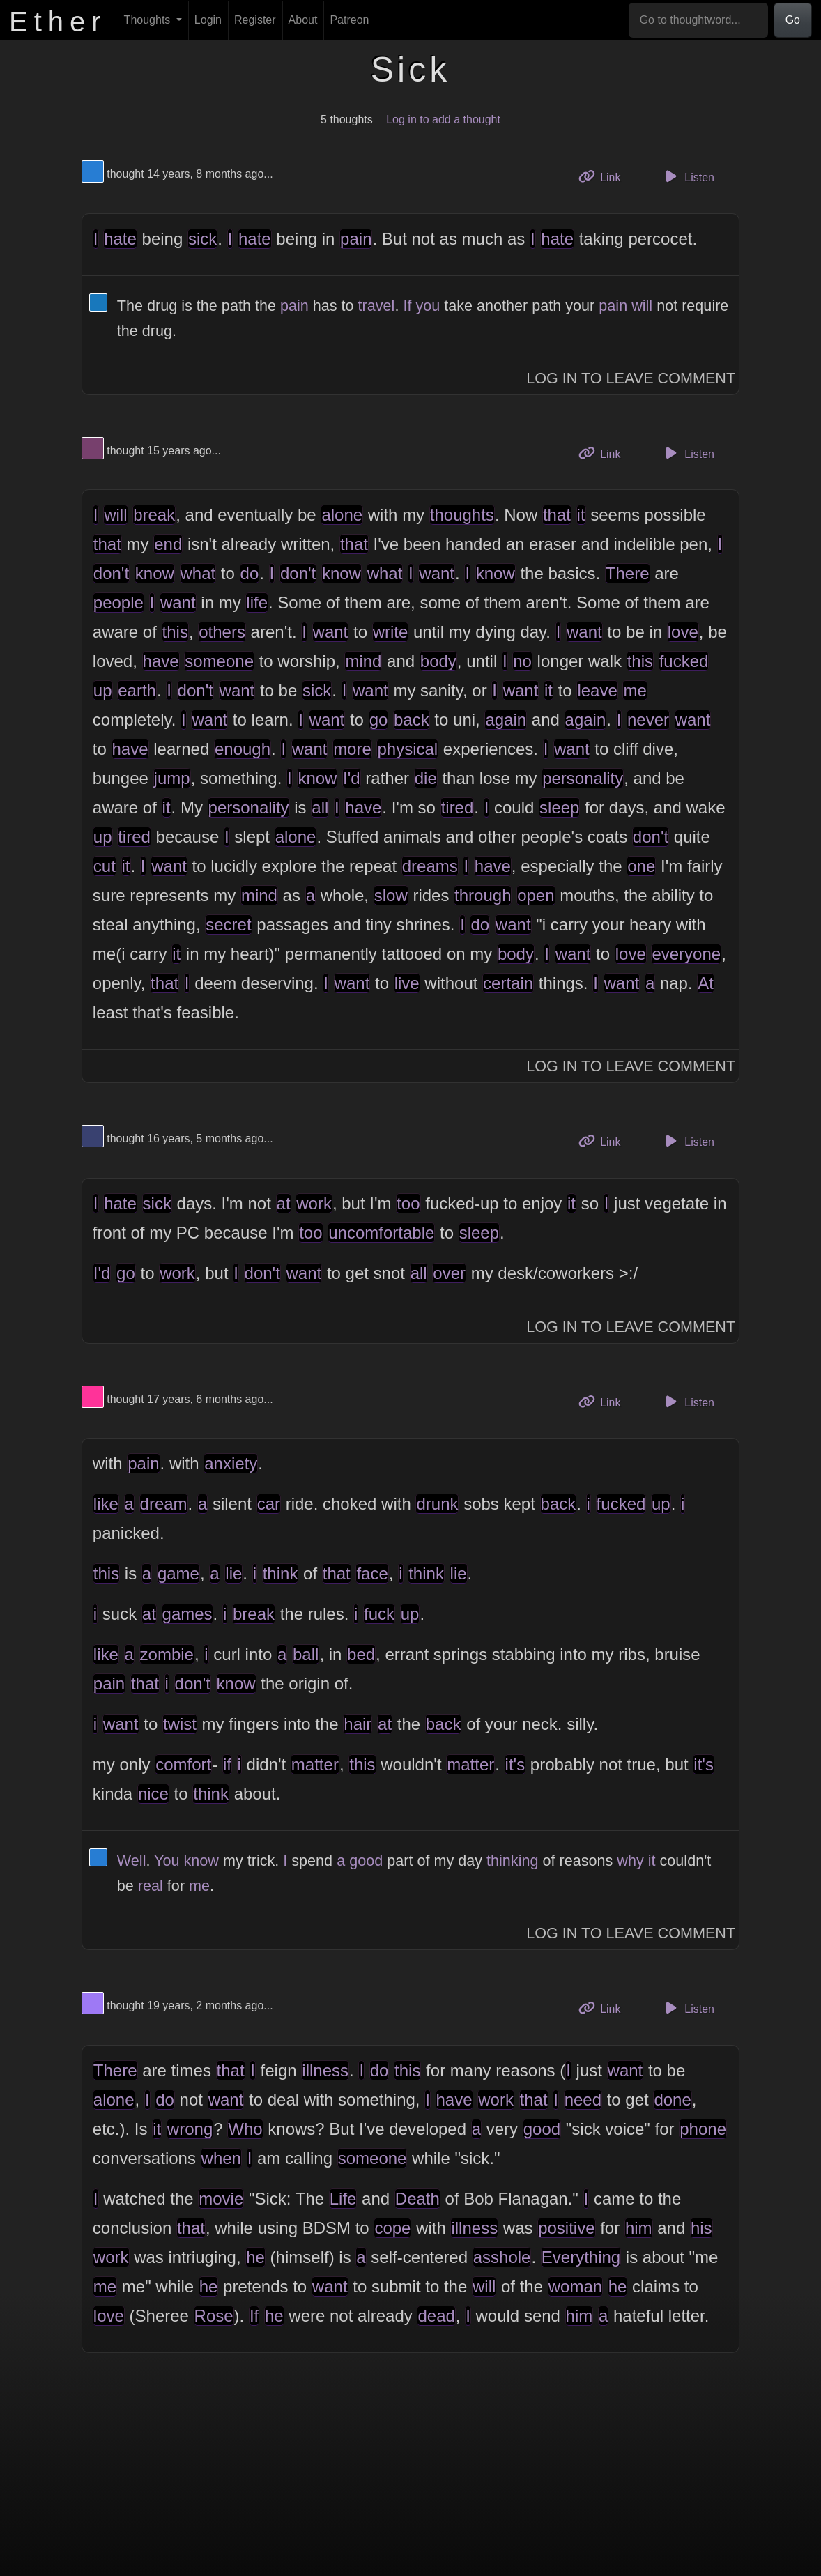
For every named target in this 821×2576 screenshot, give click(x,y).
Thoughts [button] (149, 20)
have (161, 661)
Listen (687, 176)
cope (392, 2227)
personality (582, 778)
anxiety (230, 1463)
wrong (190, 2128)
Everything (581, 2257)
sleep (559, 807)
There (628, 573)
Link (605, 176)
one (641, 866)
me (634, 690)
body (438, 661)
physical (407, 748)
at (284, 1203)
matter (315, 1764)
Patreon (349, 20)
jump (172, 778)
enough (242, 748)
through (482, 895)
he (255, 2257)
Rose (213, 2315)
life (257, 602)
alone (341, 514)
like (105, 1503)
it (581, 514)
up (102, 690)
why (630, 1860)
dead (435, 2315)
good (366, 1860)
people (118, 602)
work (314, 1203)
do (249, 573)
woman (575, 2286)
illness (325, 2070)
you (427, 305)
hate (120, 238)
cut (104, 866)
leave (597, 690)
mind (363, 661)
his (701, 2227)
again (505, 719)
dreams (430, 866)
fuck (379, 1613)
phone (703, 2128)
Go (792, 20)
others (222, 631)
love (683, 631)
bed (361, 1654)
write (390, 631)
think (280, 1573)
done (672, 2099)
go (378, 719)
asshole (502, 2257)
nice (153, 1793)
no (522, 661)
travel (376, 305)
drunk (437, 1503)
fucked (684, 661)
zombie (167, 1654)
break (154, 514)
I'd (351, 778)
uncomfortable (381, 1232)
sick (202, 238)
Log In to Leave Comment (630, 378)
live (407, 983)
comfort (183, 1764)
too (408, 1203)
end (168, 544)
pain (355, 238)
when (221, 2158)
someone (219, 661)
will (641, 305)
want (436, 573)
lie (233, 1573)
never (648, 719)
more (352, 748)
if (227, 1764)
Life (343, 2198)
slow (391, 895)
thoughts (462, 514)
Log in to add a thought (443, 119)
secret (228, 924)
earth (137, 690)
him (638, 2227)
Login (208, 20)
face (372, 1573)
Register (255, 20)
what (198, 573)
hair (357, 1724)
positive (566, 2227)
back (411, 719)
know (154, 573)
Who (245, 2128)
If (407, 305)
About (303, 20)
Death (417, 2198)
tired (457, 807)
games (187, 1613)
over (449, 1273)
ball (306, 1654)
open (535, 895)
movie (221, 2198)
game (178, 1573)
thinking (512, 1860)
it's (515, 1764)
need (583, 2099)
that (557, 514)
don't (111, 573)
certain (508, 983)
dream (163, 1503)
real (150, 1885)
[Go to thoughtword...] (698, 20)
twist (180, 1724)
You (166, 1860)
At (706, 983)
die (426, 778)
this (175, 631)
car (268, 1503)
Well (131, 1860)
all (320, 807)
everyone (686, 953)
